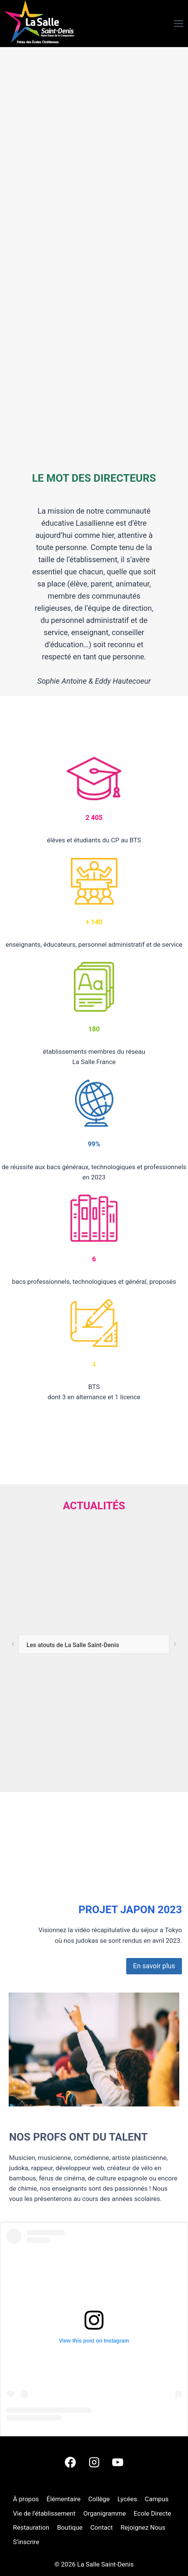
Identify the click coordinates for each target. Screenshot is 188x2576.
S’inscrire (26, 2542)
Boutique (69, 2527)
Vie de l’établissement (44, 2513)
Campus (157, 2499)
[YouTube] (117, 2462)
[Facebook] (70, 2462)
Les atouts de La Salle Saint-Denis (73, 1645)
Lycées (127, 2499)
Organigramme (104, 2513)
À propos (26, 2499)
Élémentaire (64, 2499)
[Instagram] (94, 2462)
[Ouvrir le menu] (165, 23)
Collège (99, 2499)
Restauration (31, 2527)
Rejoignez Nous (143, 2527)
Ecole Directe (152, 2513)
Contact (101, 2527)
